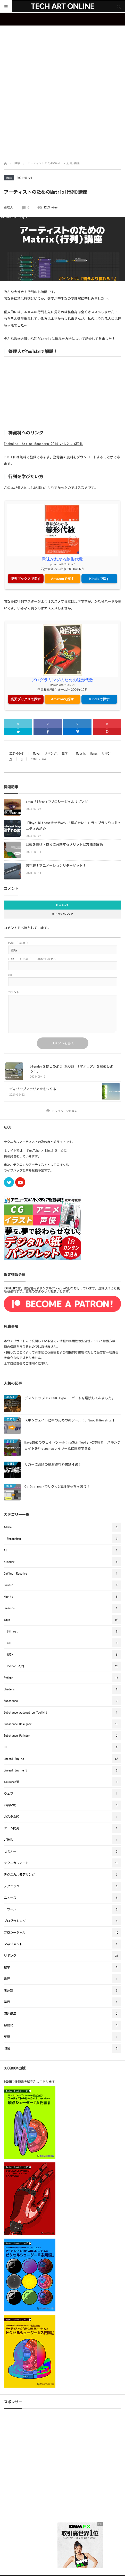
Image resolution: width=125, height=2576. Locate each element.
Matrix (81, 753)
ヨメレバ (69, 564)
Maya (9, 177)
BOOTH (8, 2081)
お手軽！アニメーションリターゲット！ (56, 865)
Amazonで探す (62, 579)
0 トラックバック (62, 914)
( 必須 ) (18, 942)
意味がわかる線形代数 (62, 559)
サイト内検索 (119, 6)
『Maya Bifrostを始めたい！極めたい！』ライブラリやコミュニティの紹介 (73, 826)
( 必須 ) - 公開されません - (33, 958)
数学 (65, 753)
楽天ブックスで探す (26, 579)
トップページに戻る (64, 1111)
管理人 (8, 207)
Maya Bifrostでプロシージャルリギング (57, 802)
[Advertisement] (62, 90)
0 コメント (62, 905)
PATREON (9, 1288)
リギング (50, 753)
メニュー (6, 6)
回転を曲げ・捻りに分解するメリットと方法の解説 (64, 844)
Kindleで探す (99, 579)
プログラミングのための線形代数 (62, 680)
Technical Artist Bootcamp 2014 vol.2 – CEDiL (43, 444)
